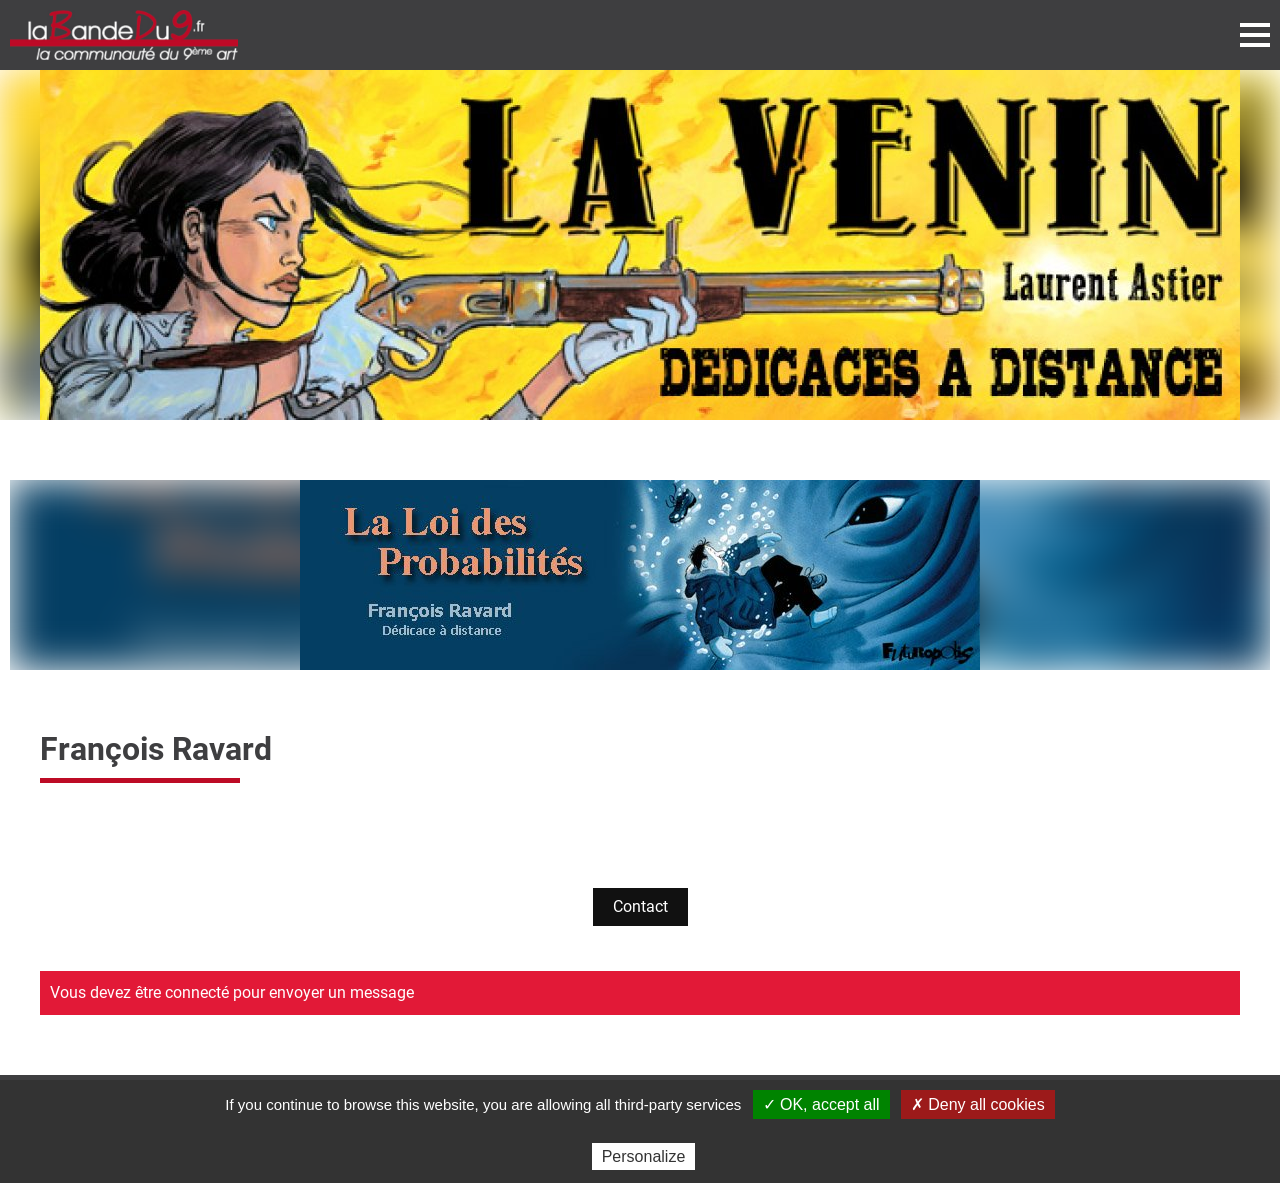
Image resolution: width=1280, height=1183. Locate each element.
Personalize (644, 1156)
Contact (640, 906)
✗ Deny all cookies (978, 1104)
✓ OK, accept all (821, 1104)
